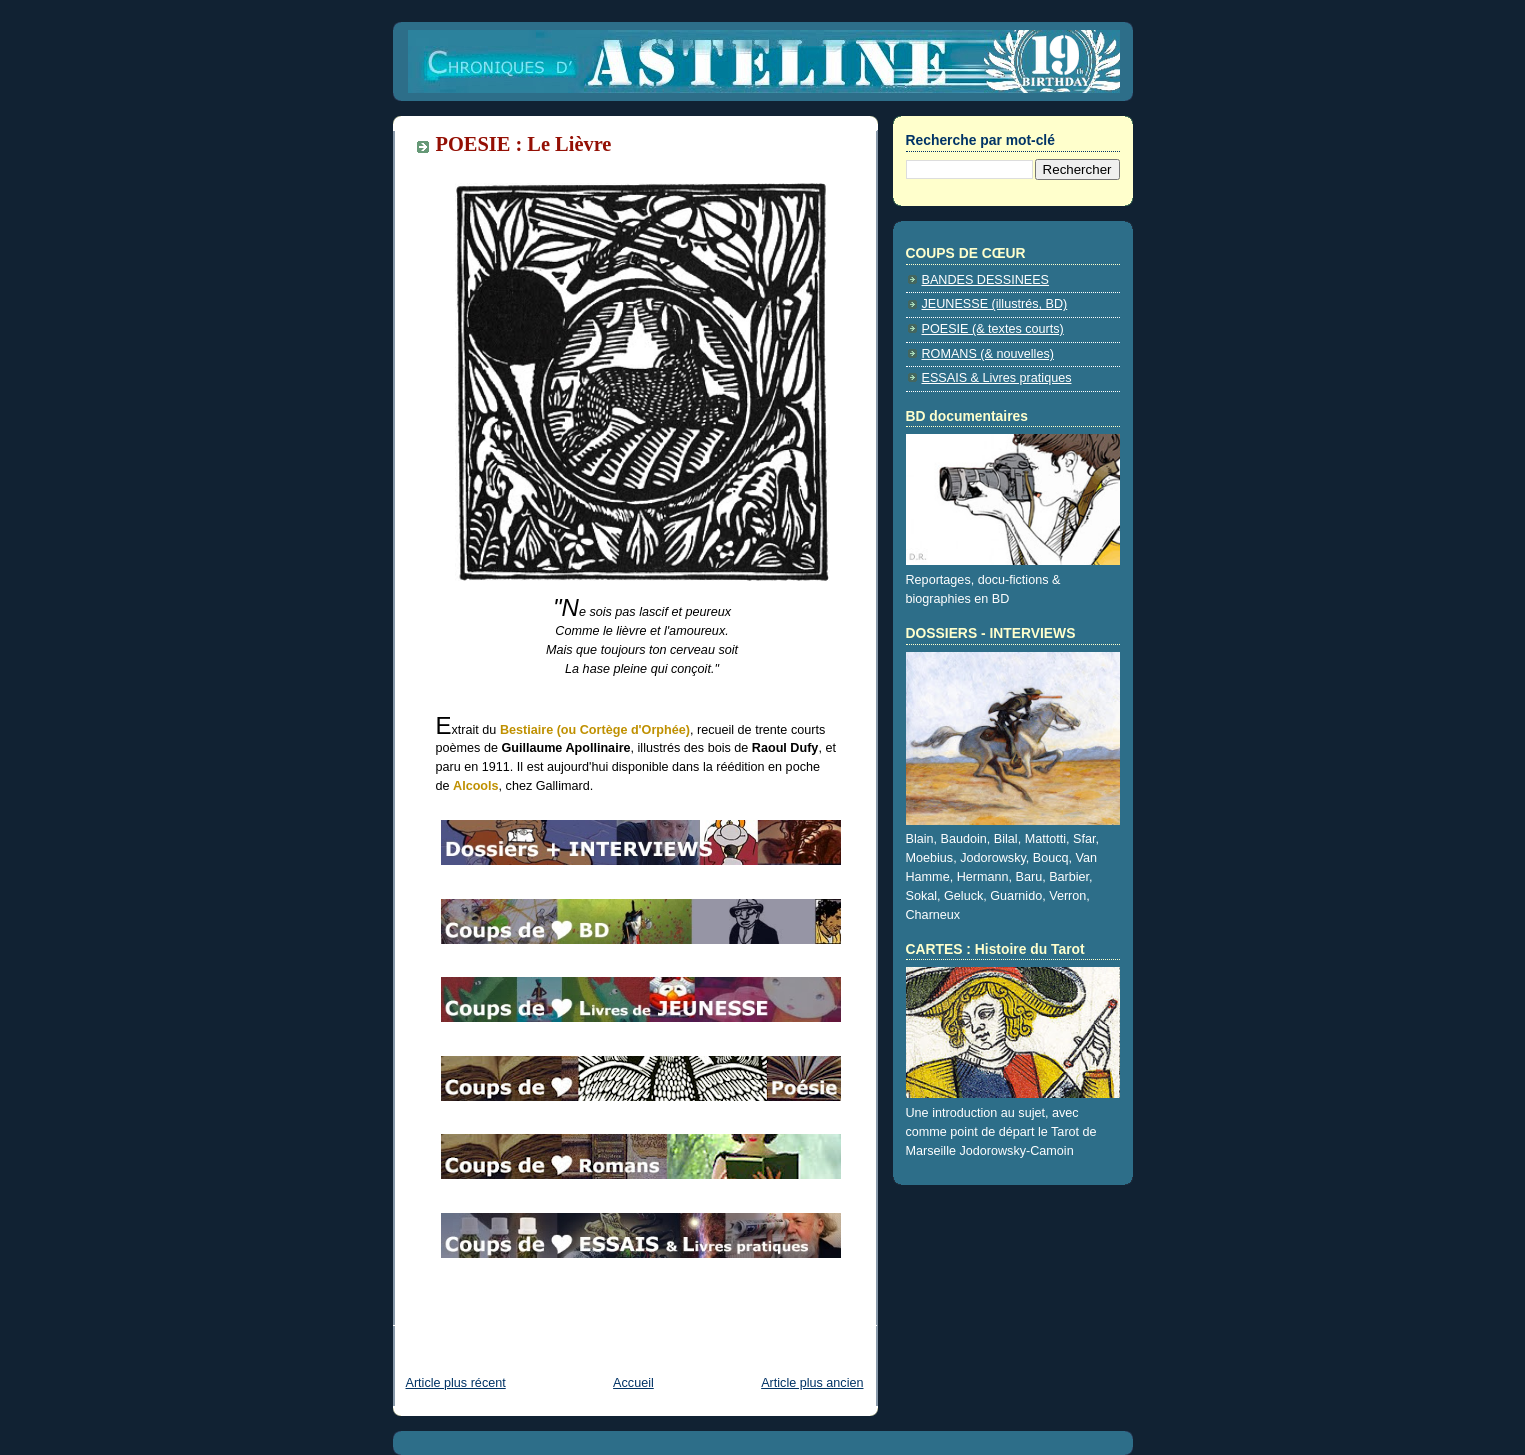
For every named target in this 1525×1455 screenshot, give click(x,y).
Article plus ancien (812, 1383)
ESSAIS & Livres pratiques (997, 378)
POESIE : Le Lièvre (524, 144)
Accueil (633, 1383)
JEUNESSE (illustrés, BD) (995, 304)
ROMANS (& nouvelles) (988, 354)
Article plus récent (456, 1383)
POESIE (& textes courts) (993, 329)
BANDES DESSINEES (986, 280)
